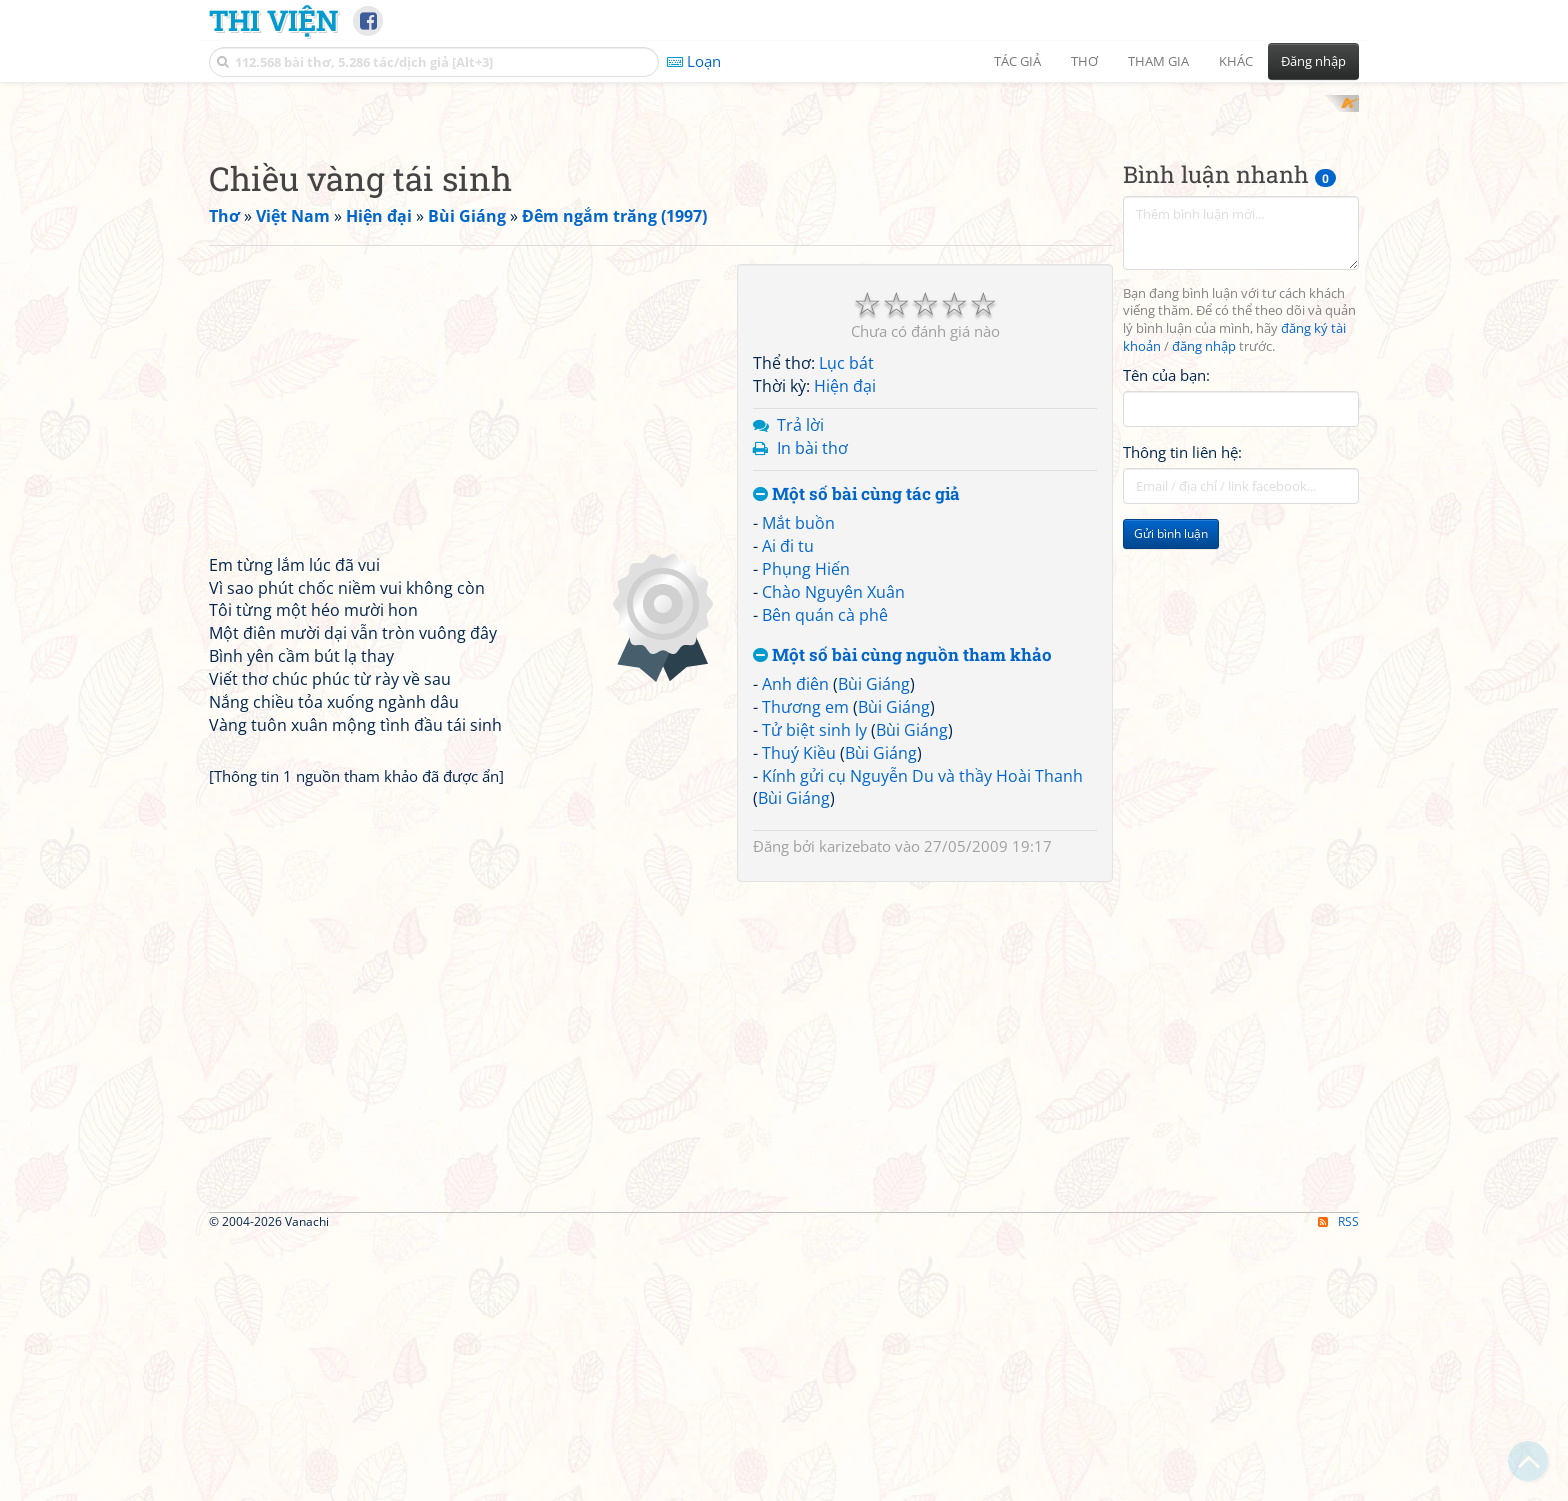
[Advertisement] (784, 235)
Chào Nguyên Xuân (833, 853)
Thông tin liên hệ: (1182, 714)
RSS (1338, 1483)
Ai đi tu (788, 808)
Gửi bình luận (1171, 795)
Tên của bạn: (1166, 636)
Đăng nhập (1313, 61)
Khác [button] (1236, 61)
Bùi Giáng (874, 946)
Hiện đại (845, 648)
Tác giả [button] (1017, 61)
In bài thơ (812, 709)
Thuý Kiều (799, 1014)
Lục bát (846, 625)
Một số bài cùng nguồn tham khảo (902, 916)
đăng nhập (1204, 608)
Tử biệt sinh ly (814, 991)
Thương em (805, 969)
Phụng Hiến (806, 830)
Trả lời (800, 686)
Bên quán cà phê (825, 876)
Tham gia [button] (1158, 61)
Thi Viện (273, 20)
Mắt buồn (798, 785)
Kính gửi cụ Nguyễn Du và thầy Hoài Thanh (922, 1037)
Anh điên (795, 946)
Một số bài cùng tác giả (856, 755)
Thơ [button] (1084, 61)
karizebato (855, 1108)
